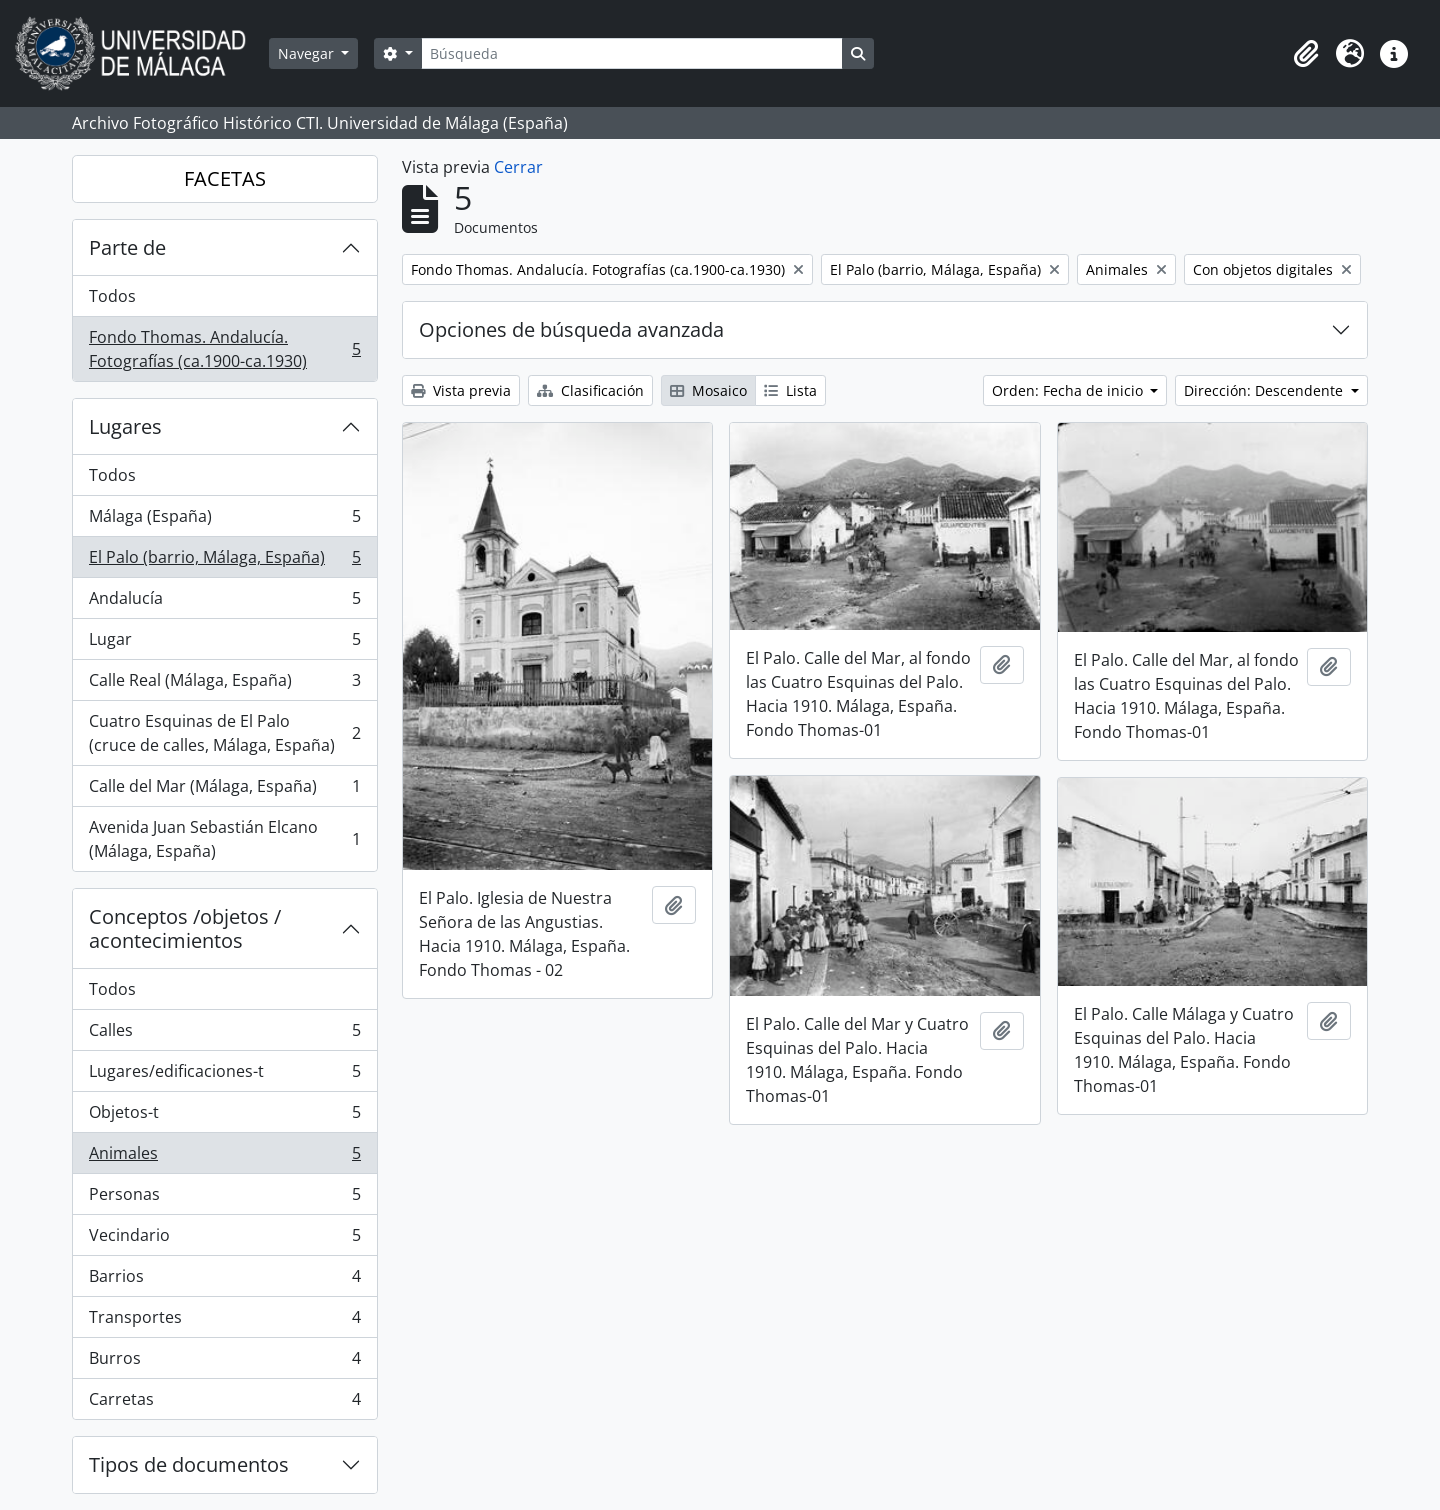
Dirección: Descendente (1265, 390)
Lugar (224, 643)
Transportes (224, 1321)
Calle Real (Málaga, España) (224, 684)
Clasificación (590, 390)
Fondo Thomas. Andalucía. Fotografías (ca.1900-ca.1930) (224, 349)
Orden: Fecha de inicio (1069, 390)
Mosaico (708, 390)
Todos (112, 296)
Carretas (224, 1403)
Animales (224, 1157)
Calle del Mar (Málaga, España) (224, 790)
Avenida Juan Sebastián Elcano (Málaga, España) (224, 839)
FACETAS (225, 178)
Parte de (127, 247)
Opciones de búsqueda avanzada (571, 329)
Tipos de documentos (189, 1464)
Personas (224, 1198)
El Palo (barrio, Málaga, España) (224, 561)
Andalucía (224, 602)
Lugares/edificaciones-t (224, 1075)
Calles (224, 1034)
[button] (1306, 54)
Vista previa (461, 390)
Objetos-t (224, 1116)
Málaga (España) (224, 520)
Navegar (308, 53)
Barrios (224, 1280)
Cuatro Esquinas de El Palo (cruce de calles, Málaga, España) (224, 733)
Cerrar (518, 167)
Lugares (125, 426)
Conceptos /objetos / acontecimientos (185, 928)
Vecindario (224, 1239)
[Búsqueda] (632, 53)
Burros (224, 1362)
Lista (790, 390)
